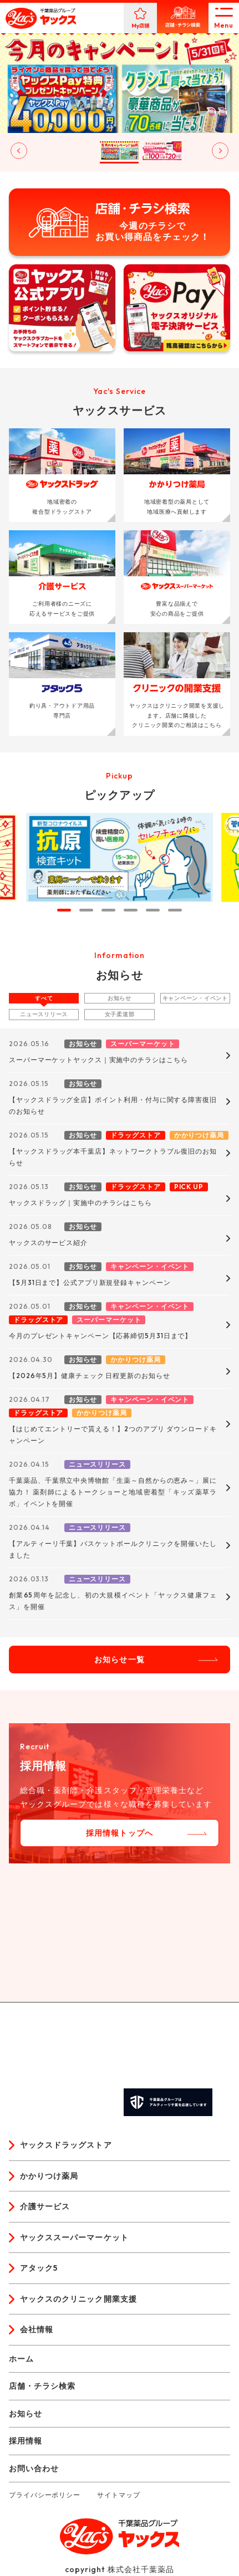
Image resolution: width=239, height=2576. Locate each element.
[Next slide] (220, 150)
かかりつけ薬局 (49, 2176)
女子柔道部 (120, 1014)
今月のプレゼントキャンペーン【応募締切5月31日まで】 (100, 1335)
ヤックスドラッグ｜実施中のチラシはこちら (80, 1203)
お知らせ (119, 998)
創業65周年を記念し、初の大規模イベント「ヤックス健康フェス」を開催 (113, 1601)
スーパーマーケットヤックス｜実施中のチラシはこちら (98, 1060)
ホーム (21, 2359)
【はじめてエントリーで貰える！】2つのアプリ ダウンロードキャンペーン (113, 1435)
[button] (33, 150)
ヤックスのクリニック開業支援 (78, 2299)
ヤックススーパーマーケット (74, 2237)
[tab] (64, 910)
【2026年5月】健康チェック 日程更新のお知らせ (89, 1375)
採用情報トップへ (119, 1833)
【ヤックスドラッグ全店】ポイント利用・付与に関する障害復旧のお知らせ (113, 1105)
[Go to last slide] (19, 150)
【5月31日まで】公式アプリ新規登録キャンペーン (90, 1282)
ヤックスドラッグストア (66, 2145)
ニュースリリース (44, 1014)
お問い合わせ (34, 2468)
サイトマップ (118, 2495)
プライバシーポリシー (44, 2495)
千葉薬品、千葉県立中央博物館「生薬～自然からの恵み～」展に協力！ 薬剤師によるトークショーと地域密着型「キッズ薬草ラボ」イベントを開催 (113, 1492)
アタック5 (39, 2268)
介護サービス (45, 2206)
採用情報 (25, 2441)
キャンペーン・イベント (195, 998)
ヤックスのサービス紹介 (48, 1242)
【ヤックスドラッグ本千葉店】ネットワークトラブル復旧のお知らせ (113, 1157)
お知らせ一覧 (119, 1660)
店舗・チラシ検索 (42, 2386)
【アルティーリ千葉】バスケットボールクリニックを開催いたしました (113, 1549)
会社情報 (36, 2329)
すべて (44, 998)
